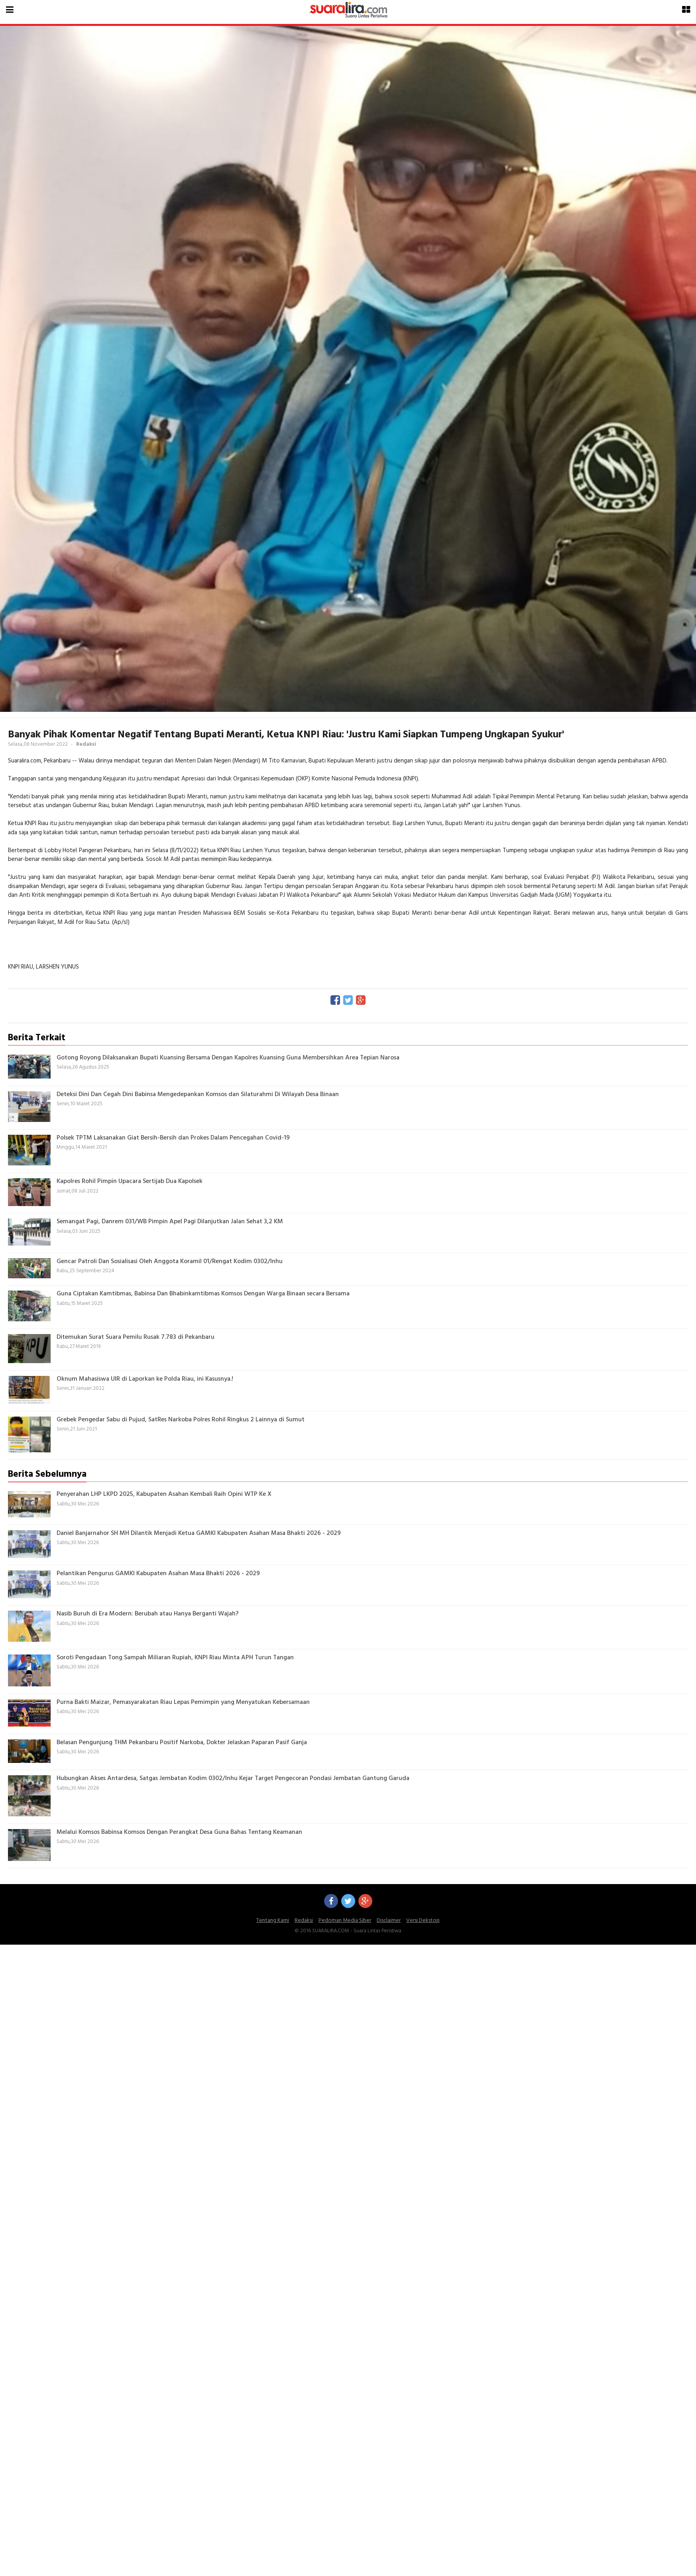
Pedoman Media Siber (345, 1920)
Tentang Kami (272, 1920)
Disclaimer (389, 1920)
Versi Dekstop (423, 1920)
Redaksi (304, 1920)
